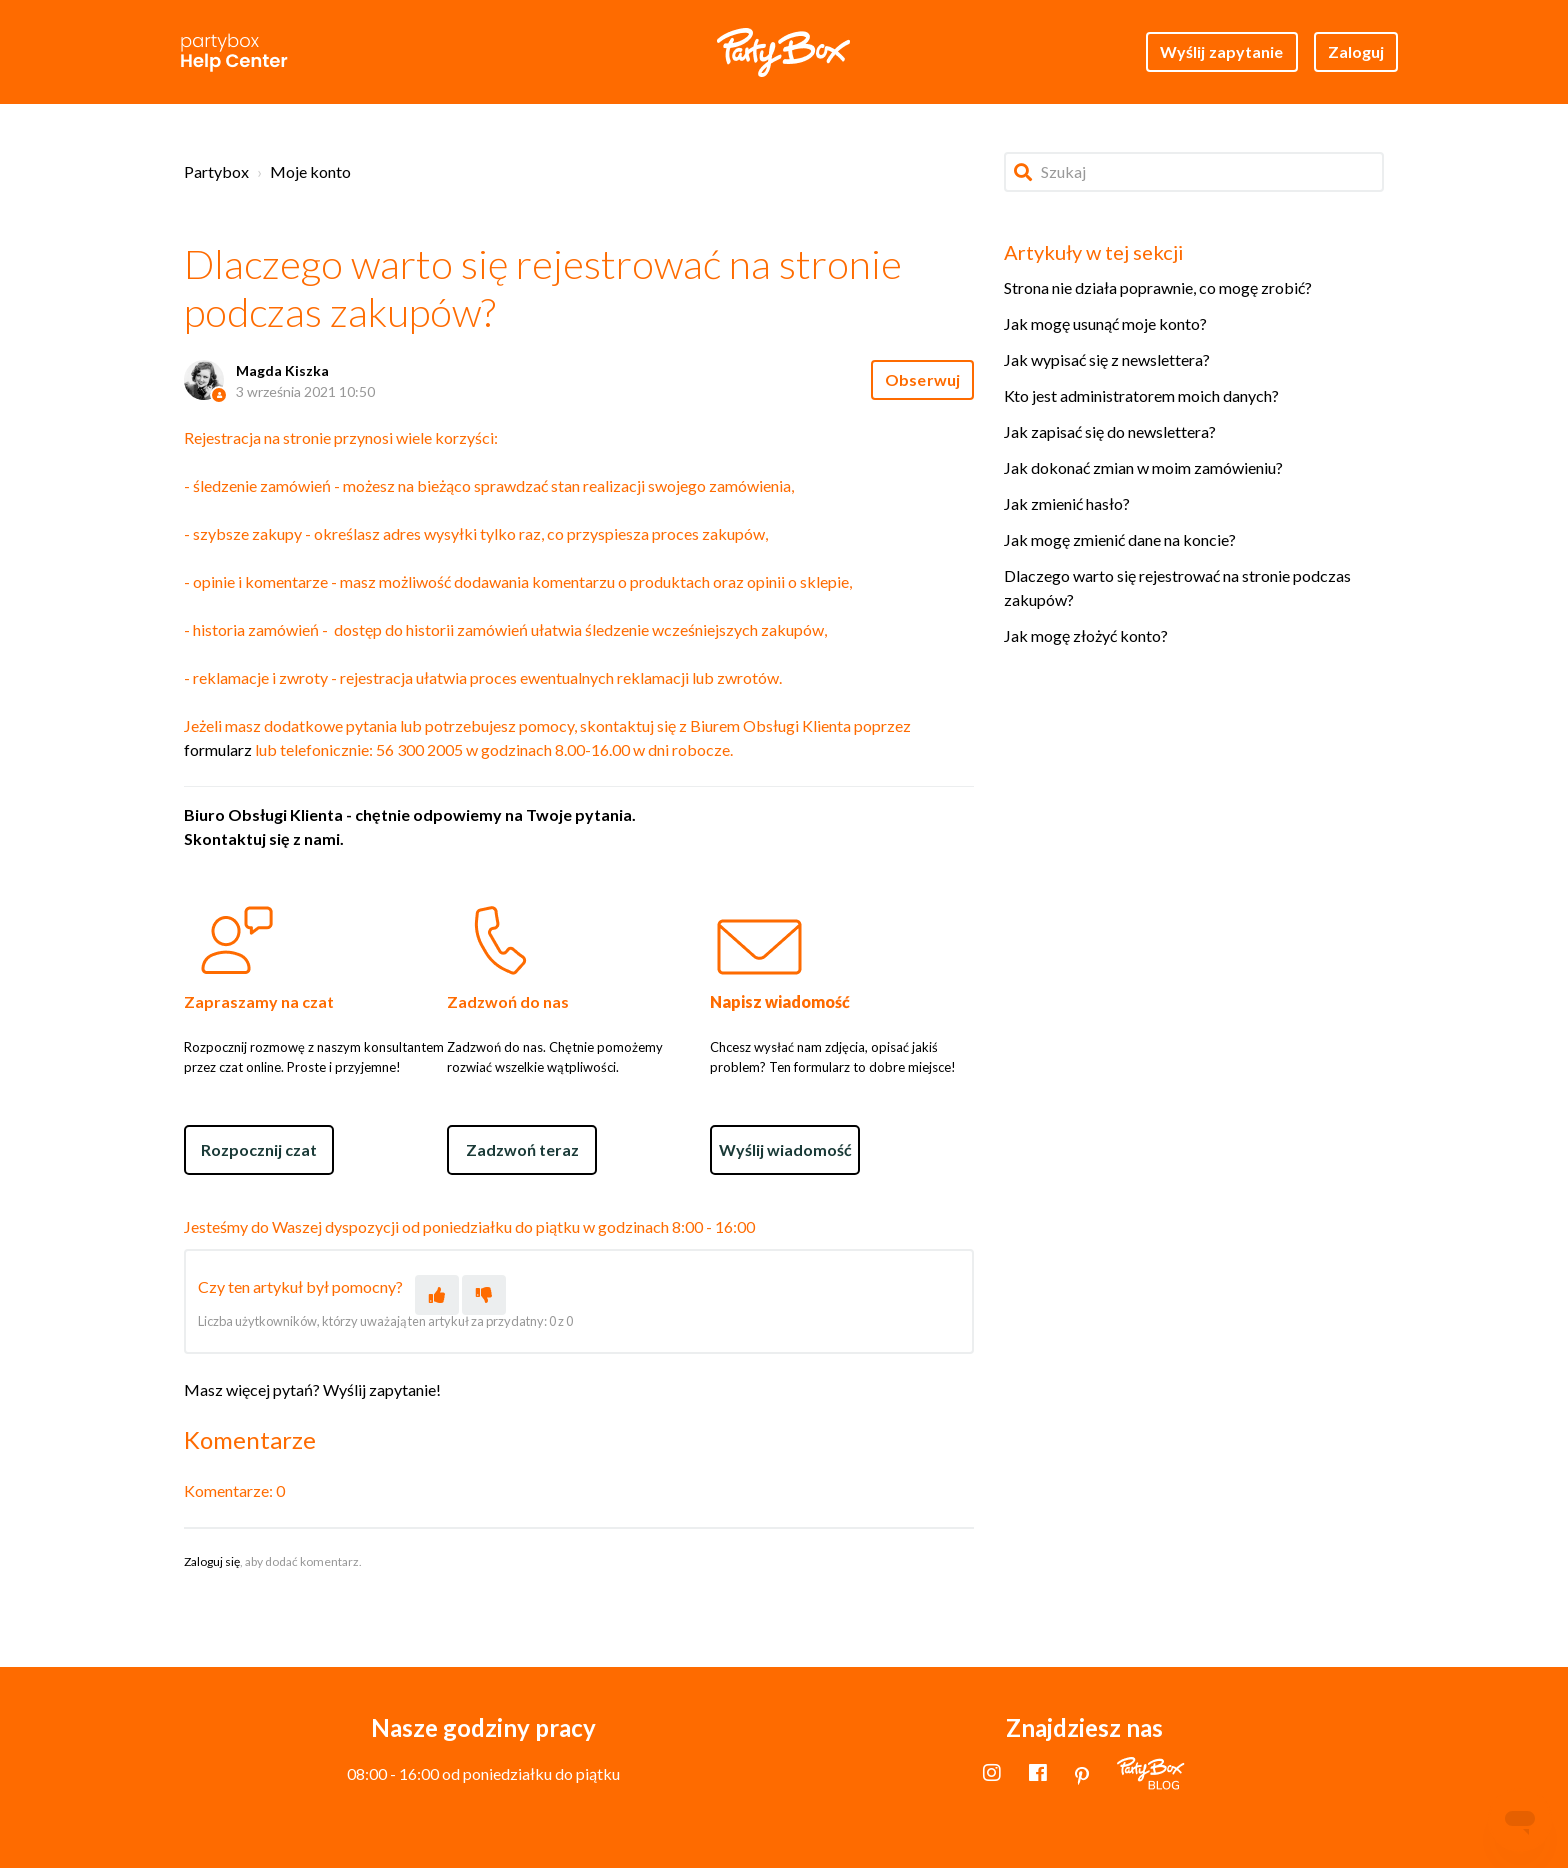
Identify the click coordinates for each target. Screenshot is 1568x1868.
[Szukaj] (1194, 172)
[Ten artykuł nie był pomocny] (484, 1295)
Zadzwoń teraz (522, 1149)
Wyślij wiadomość (785, 1149)
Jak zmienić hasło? (1067, 503)
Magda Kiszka (282, 370)
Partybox (216, 171)
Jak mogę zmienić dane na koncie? (1120, 539)
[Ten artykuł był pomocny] (437, 1295)
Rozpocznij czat (259, 1149)
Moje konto (310, 171)
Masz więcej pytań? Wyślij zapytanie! (312, 1389)
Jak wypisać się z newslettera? (1107, 359)
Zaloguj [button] (1356, 51)
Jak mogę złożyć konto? (1086, 635)
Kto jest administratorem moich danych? (1141, 395)
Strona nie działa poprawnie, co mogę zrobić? (1158, 287)
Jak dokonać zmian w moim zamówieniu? (1143, 467)
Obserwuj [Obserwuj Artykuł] (922, 379)
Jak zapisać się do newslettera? (1110, 431)
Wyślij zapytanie (1222, 51)
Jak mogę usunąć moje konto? (1105, 323)
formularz (218, 749)
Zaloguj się (212, 1561)
